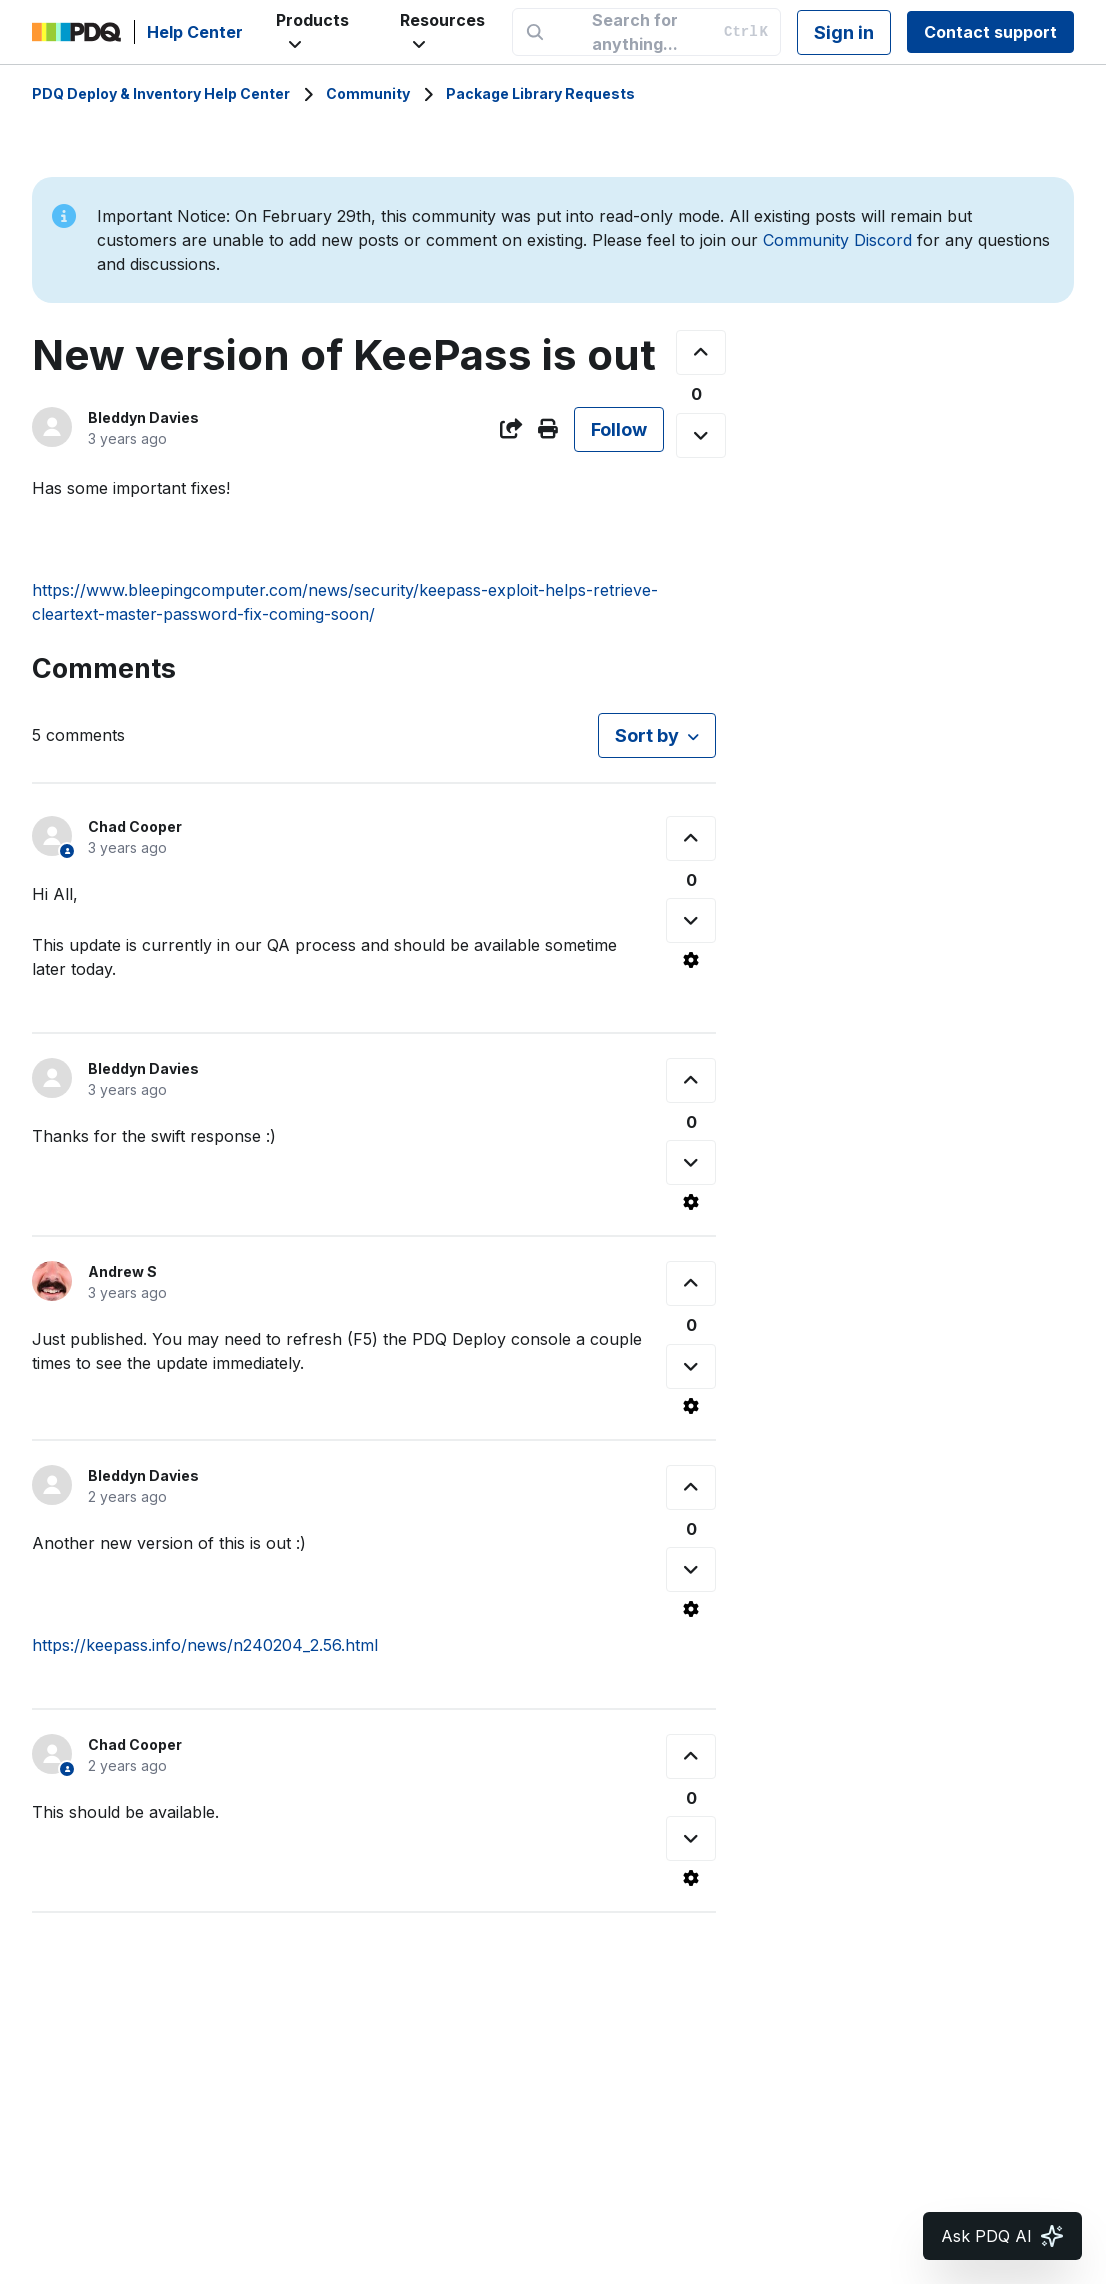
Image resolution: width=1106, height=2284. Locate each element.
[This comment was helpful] (691, 838)
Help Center (195, 32)
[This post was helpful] (701, 352)
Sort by (647, 735)
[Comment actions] (691, 960)
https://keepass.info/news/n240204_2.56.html (205, 1645)
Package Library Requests (540, 93)
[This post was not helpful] (701, 435)
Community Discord (837, 240)
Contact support (990, 32)
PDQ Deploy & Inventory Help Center (161, 93)
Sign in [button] (844, 32)
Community (368, 93)
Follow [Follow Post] (619, 429)
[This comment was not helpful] (691, 920)
